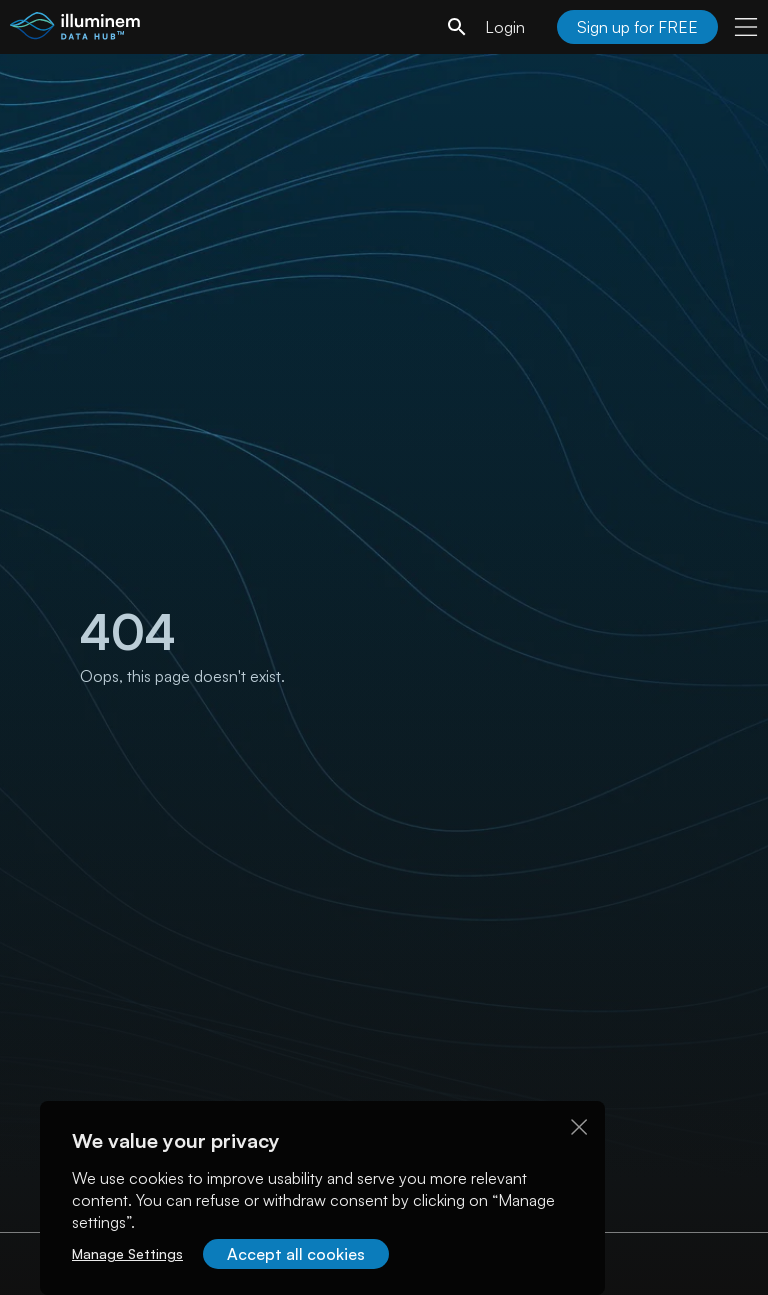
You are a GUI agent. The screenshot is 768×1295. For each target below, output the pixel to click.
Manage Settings (127, 1253)
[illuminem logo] (75, 29)
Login (505, 27)
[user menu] (746, 27)
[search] (457, 27)
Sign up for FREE (637, 27)
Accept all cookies (296, 1254)
